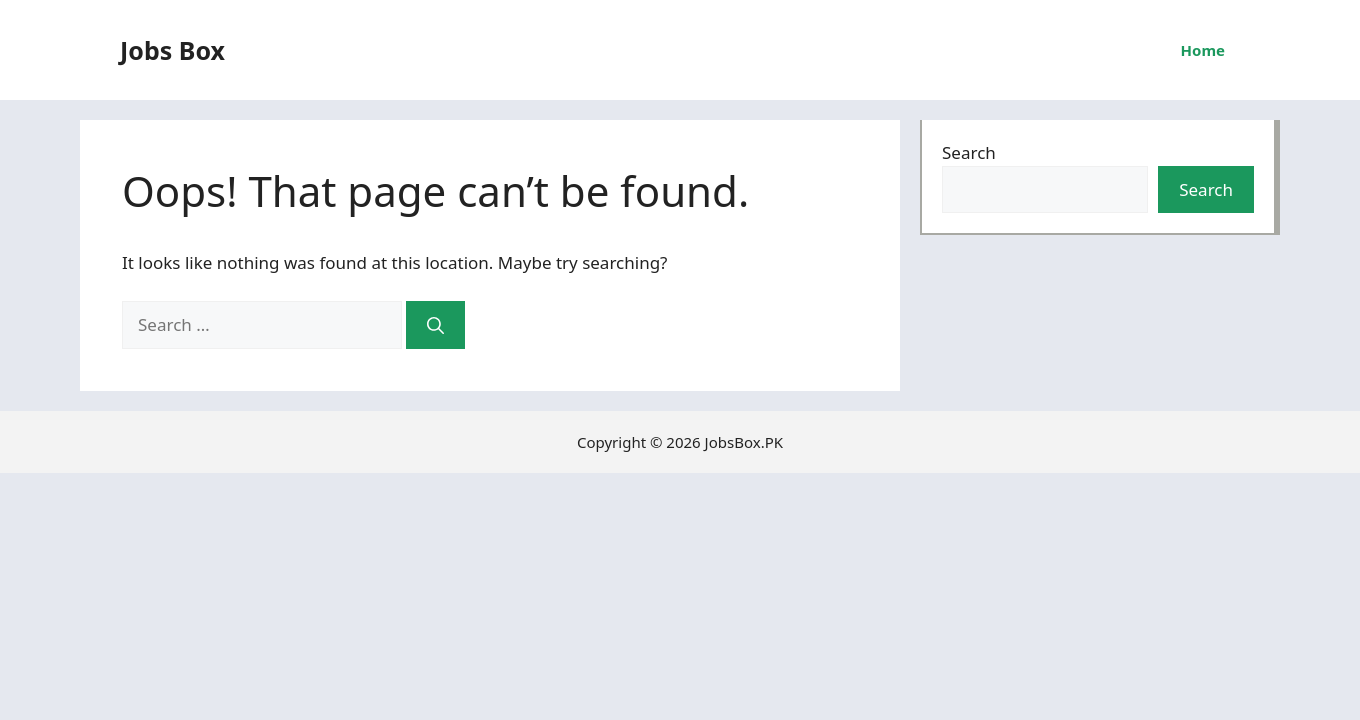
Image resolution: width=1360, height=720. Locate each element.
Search (969, 152)
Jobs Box (172, 50)
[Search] (435, 325)
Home (1203, 50)
